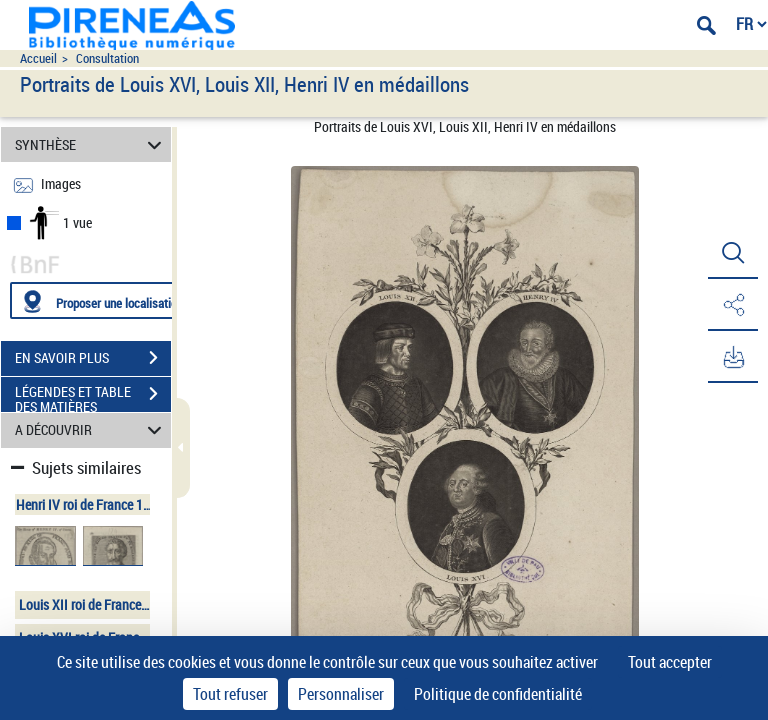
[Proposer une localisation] (105, 300)
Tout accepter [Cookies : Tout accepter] (670, 662)
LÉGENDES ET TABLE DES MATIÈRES (93, 396)
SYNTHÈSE (91, 144)
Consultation (107, 58)
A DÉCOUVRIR (91, 430)
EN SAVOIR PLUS (93, 358)
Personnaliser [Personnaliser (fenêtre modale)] (341, 694)
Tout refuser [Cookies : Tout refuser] (230, 694)
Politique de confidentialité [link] (498, 694)
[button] (733, 253)
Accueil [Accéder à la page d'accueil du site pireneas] (38, 58)
